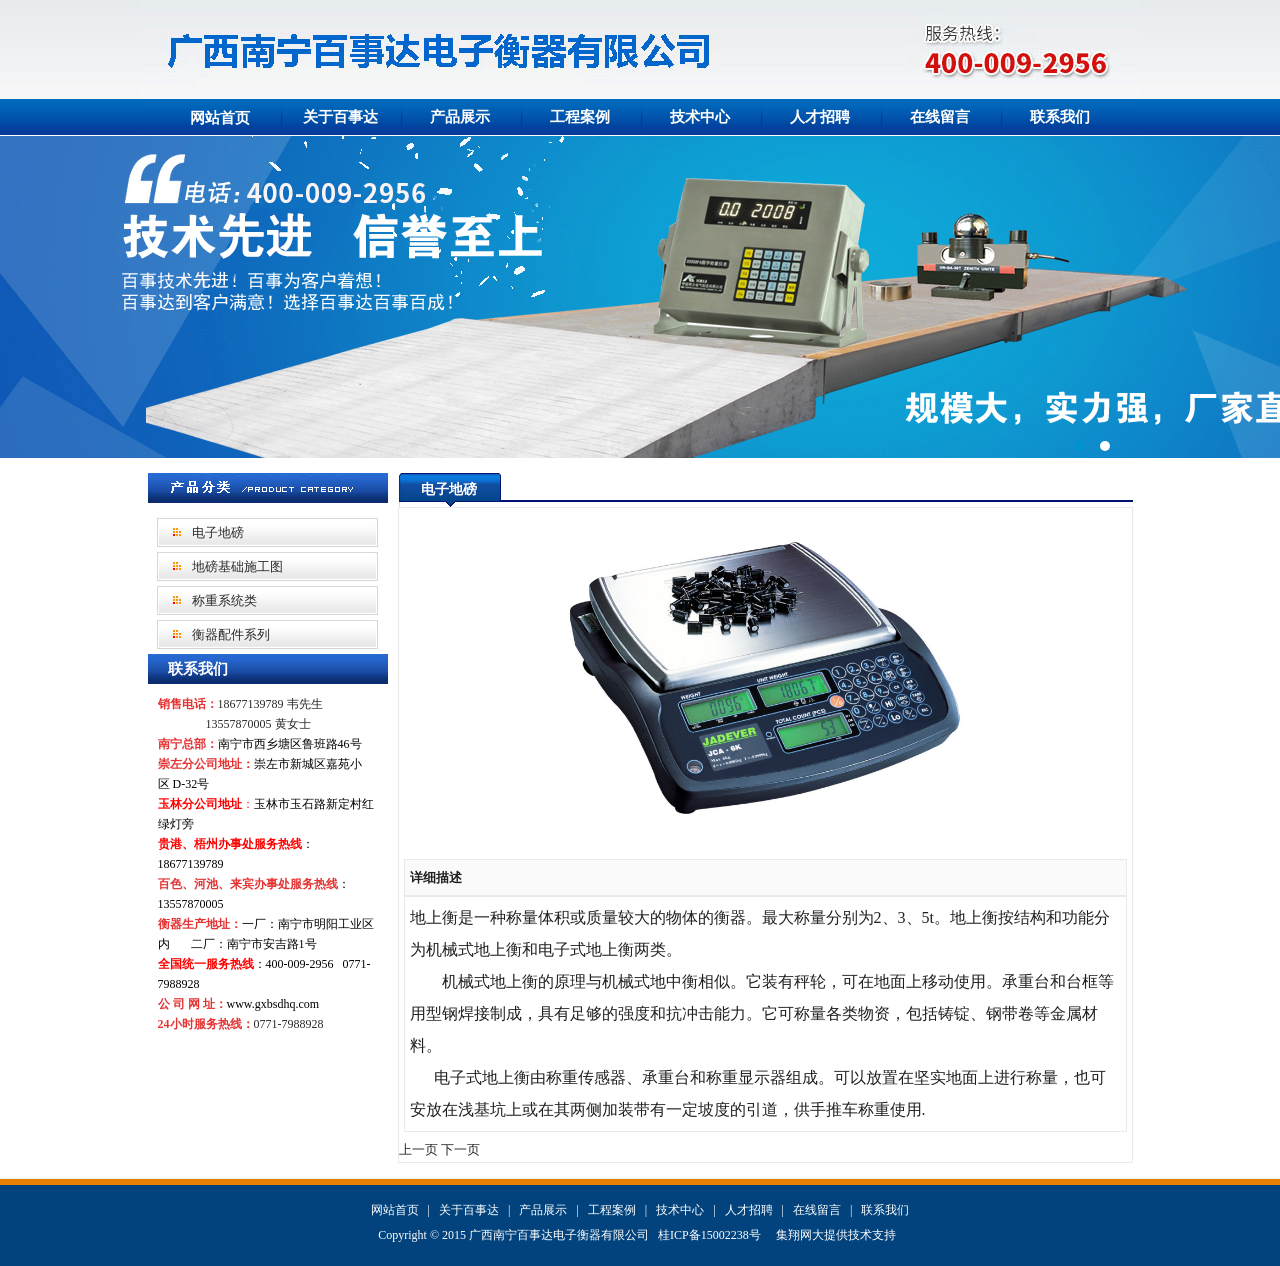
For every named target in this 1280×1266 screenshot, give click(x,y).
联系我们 (1060, 117)
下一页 (460, 1149)
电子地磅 (218, 532)
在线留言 (940, 117)
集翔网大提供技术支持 (836, 1235)
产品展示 (460, 117)
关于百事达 (340, 117)
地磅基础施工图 (237, 566)
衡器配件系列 (231, 634)
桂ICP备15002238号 (709, 1235)
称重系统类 (224, 600)
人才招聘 (820, 117)
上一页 (418, 1149)
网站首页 (220, 118)
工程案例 (580, 117)
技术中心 (700, 117)
